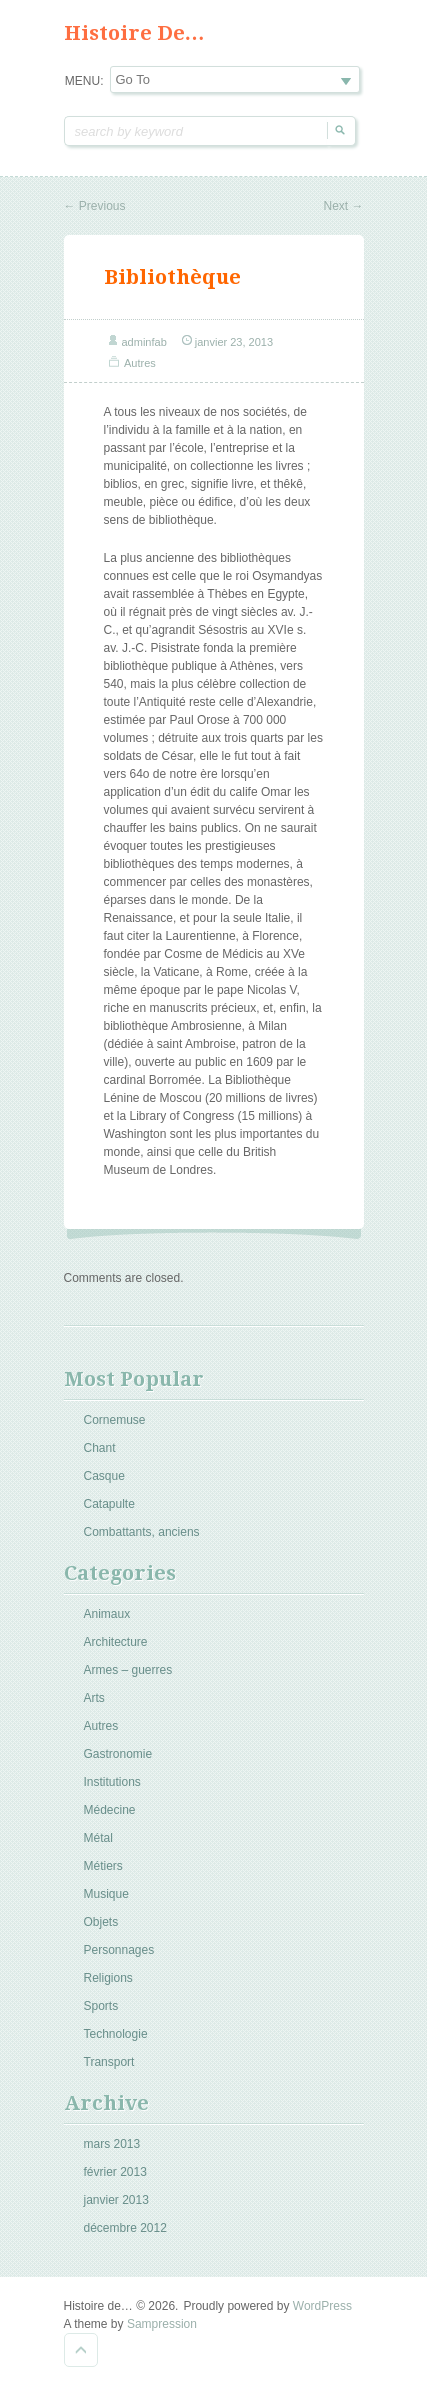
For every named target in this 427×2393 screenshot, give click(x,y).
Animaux (107, 1614)
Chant (100, 1448)
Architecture (116, 1642)
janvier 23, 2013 (234, 342)
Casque (104, 1476)
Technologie (116, 2034)
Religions (108, 1978)
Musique (106, 1894)
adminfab (144, 342)
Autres (140, 363)
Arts (94, 1698)
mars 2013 (112, 2144)
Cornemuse (115, 1420)
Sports (101, 2006)
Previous (95, 206)
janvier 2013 (116, 2200)
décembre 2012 (125, 2228)
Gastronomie (118, 1754)
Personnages (119, 1950)
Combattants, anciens (142, 1532)
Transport (109, 2062)
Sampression (162, 2324)
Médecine (110, 1810)
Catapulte (109, 1504)
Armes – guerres (128, 1670)
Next (343, 206)
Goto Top (81, 2350)
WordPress (322, 2306)
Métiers (103, 1866)
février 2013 (115, 2172)
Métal (98, 1838)
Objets (101, 1922)
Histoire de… (134, 33)
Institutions (112, 1782)
